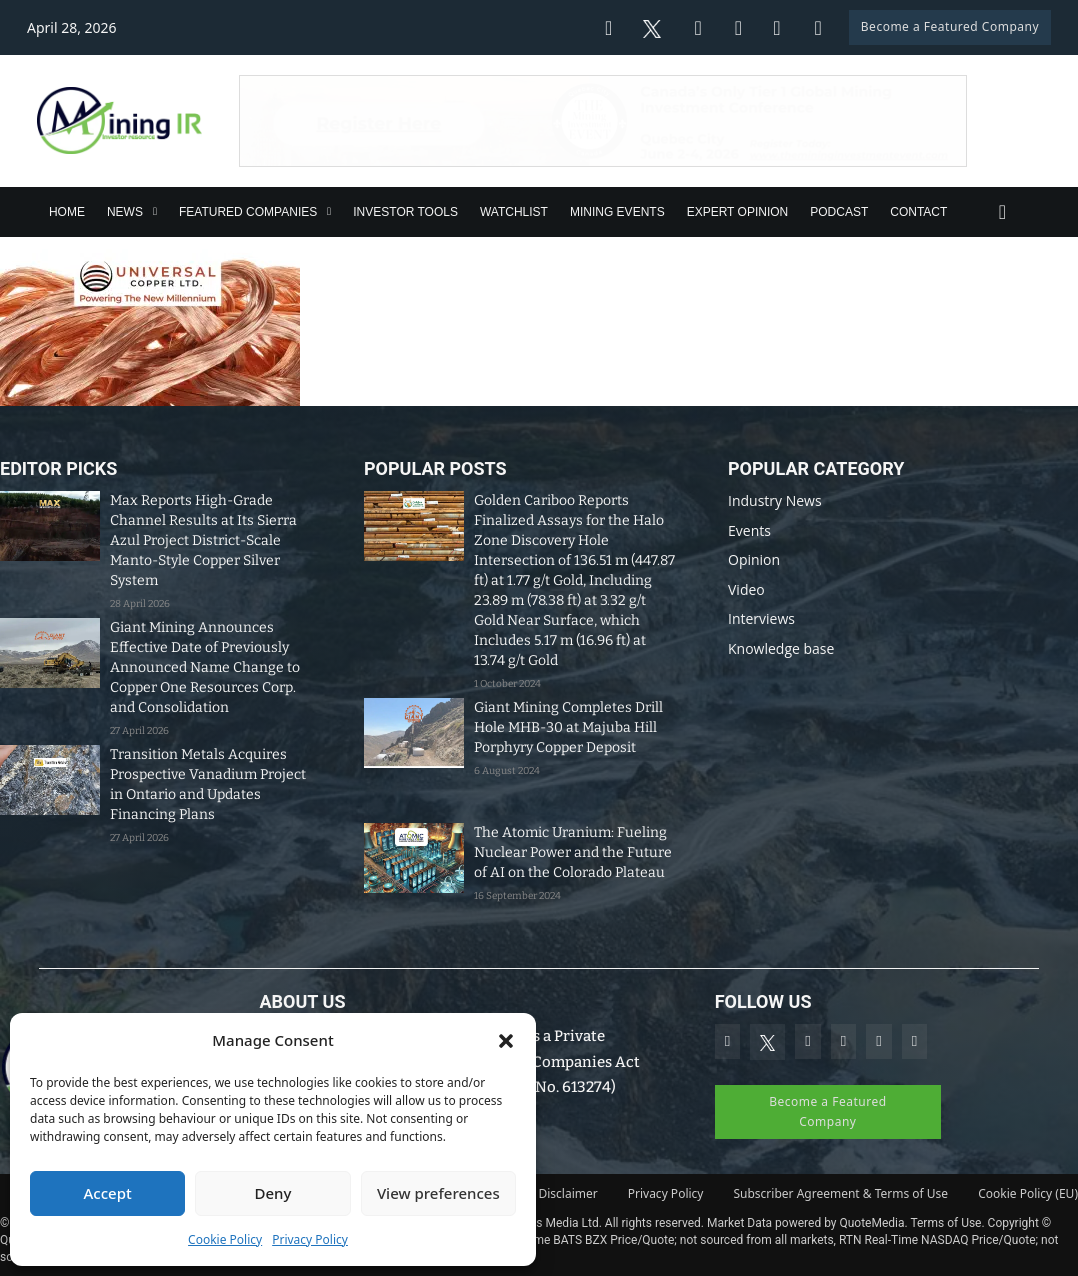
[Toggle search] (1002, 212)
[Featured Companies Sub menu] (329, 211)
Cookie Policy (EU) (1028, 1193)
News (125, 212)
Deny (273, 1193)
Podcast (839, 212)
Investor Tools (405, 212)
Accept (108, 1193)
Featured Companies (248, 212)
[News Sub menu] (155, 211)
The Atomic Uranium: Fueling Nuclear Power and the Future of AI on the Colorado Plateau (573, 852)
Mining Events (617, 212)
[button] (506, 1041)
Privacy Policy (310, 1239)
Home (67, 212)
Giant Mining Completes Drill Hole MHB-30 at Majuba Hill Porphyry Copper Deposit (568, 727)
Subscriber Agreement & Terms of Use (840, 1193)
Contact (918, 212)
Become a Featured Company (950, 26)
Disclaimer (568, 1193)
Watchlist (514, 212)
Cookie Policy (225, 1239)
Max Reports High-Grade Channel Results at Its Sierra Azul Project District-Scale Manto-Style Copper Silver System (203, 540)
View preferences (438, 1193)
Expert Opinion (738, 212)
